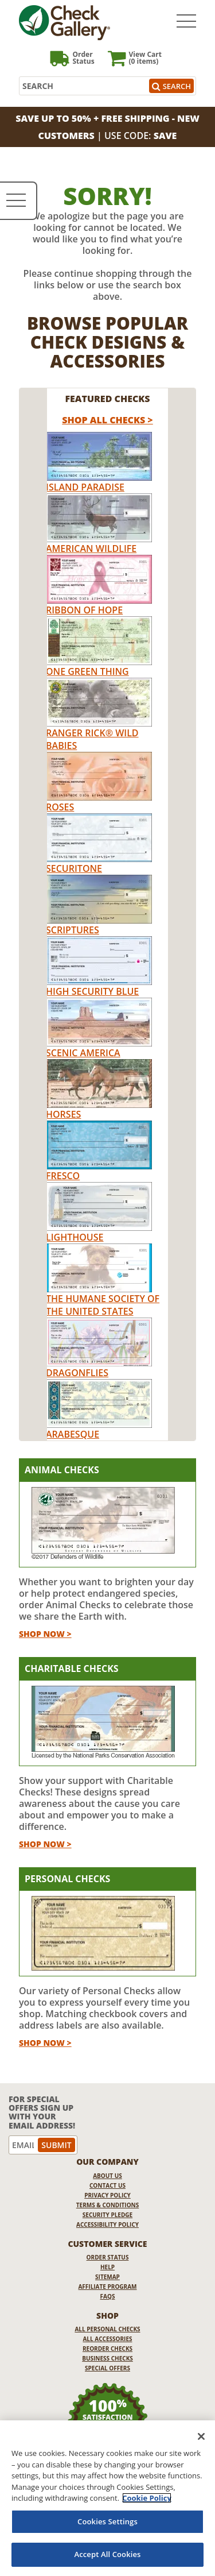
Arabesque (72, 1434)
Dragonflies (77, 1372)
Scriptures (72, 930)
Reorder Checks (107, 2348)
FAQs (107, 2296)
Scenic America (83, 1052)
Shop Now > (45, 1633)
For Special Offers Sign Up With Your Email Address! (42, 2112)
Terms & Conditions (107, 2205)
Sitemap (107, 2276)
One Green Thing (87, 671)
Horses (63, 1114)
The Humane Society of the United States (102, 1305)
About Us (107, 2175)
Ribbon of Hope (84, 610)
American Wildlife (91, 548)
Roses (60, 807)
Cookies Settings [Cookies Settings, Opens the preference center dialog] (107, 2521)
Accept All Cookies (107, 2554)
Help (107, 2267)
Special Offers (107, 2368)
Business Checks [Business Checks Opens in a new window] (107, 2358)
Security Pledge (107, 2214)
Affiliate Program (107, 2286)
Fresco (63, 1175)
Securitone (74, 868)
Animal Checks (62, 1469)
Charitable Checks (72, 1668)
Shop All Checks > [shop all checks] (107, 420)
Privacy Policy (107, 2195)
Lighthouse (74, 1237)
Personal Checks (67, 1878)
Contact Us (107, 2185)
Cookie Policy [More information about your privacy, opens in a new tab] (146, 2498)
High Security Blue (92, 991)
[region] (107, 2498)
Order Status (108, 2257)
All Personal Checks (107, 2329)
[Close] (201, 2436)
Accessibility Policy (107, 2224)
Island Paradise (85, 487)
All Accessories (107, 2338)
